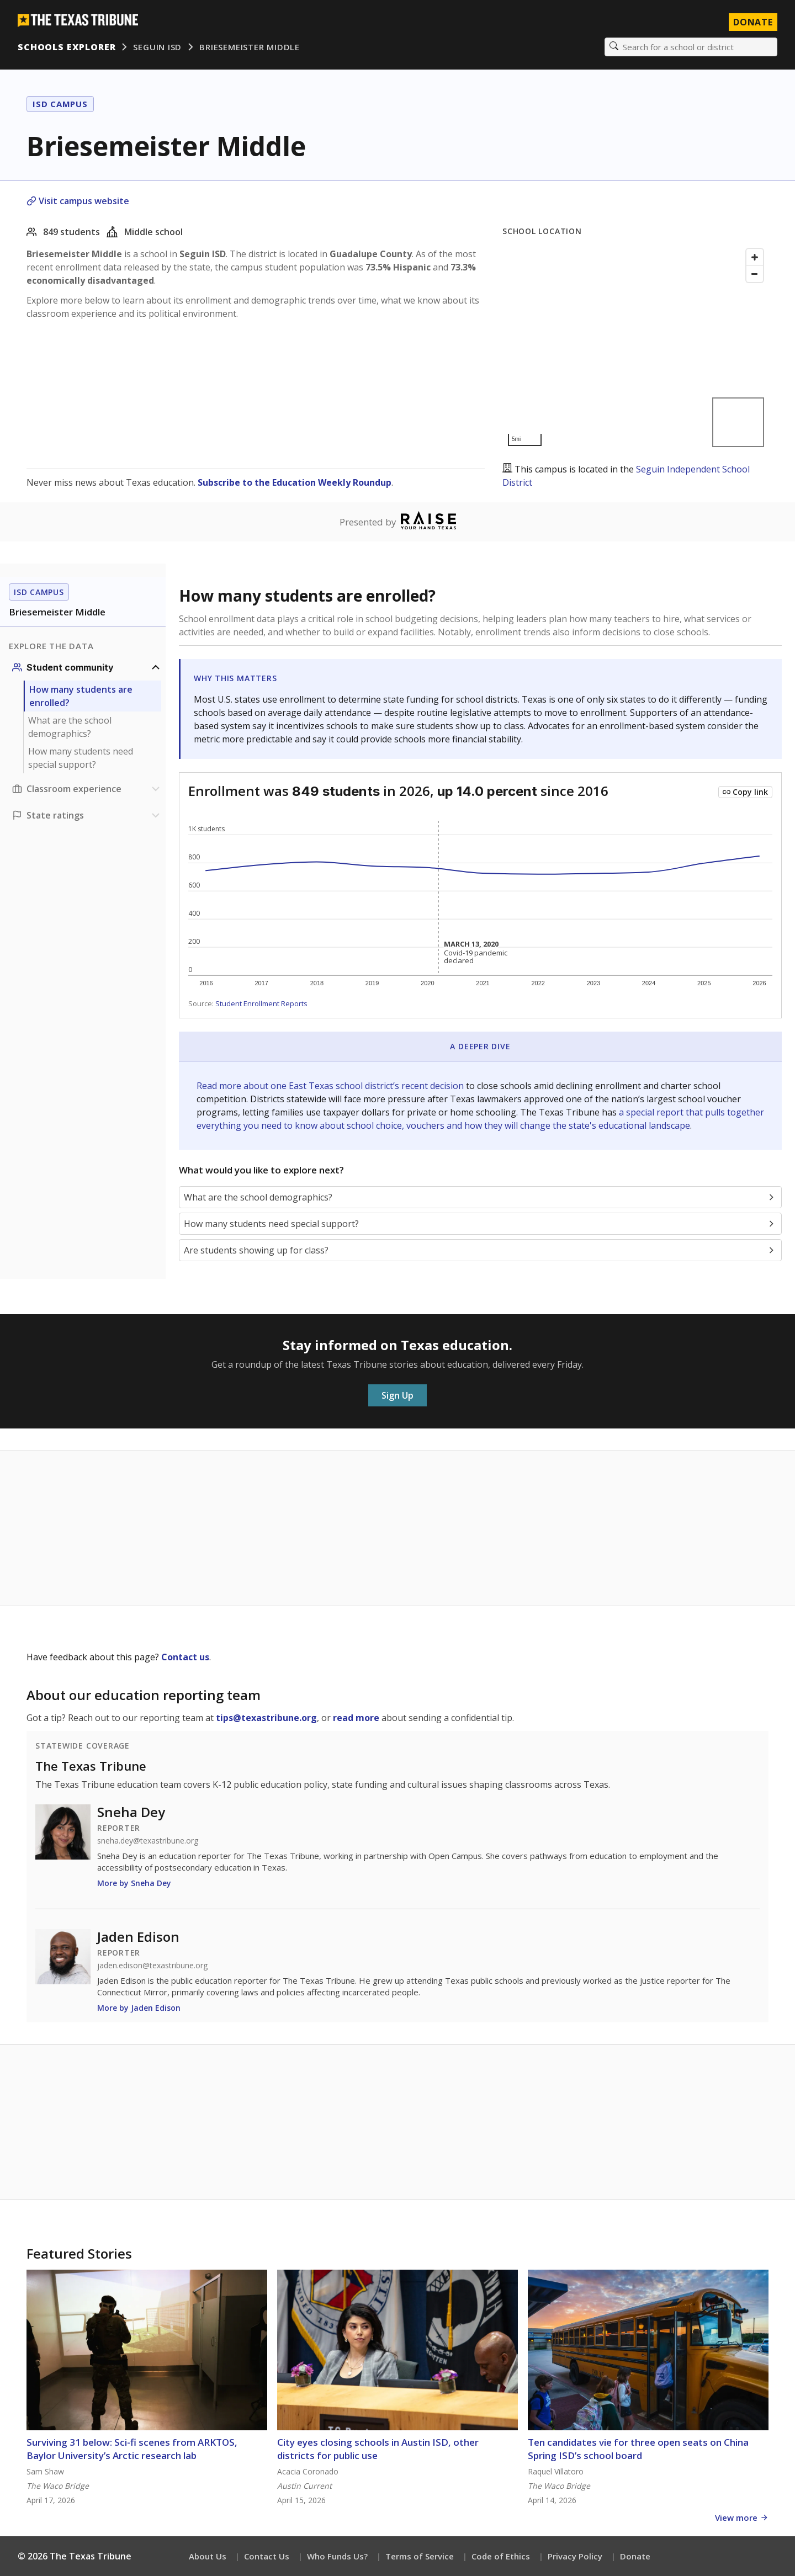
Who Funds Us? (337, 2556)
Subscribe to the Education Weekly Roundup (294, 482)
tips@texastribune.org (266, 1718)
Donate (635, 2556)
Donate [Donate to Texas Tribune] (753, 22)
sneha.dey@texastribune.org (147, 1841)
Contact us (185, 1657)
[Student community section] (87, 667)
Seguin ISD (157, 46)
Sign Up (397, 1395)
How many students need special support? (80, 758)
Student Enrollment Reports (261, 1003)
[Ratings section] (87, 815)
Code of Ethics (500, 2556)
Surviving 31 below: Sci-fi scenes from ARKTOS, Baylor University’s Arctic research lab (131, 2449)
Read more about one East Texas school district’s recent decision (331, 1086)
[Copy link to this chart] (745, 792)
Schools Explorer (66, 47)
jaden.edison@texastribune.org (152, 1965)
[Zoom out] (754, 273)
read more (356, 1718)
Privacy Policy (575, 2556)
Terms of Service (419, 2556)
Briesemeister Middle (249, 46)
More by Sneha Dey (134, 1883)
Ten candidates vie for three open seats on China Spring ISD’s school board (638, 2449)
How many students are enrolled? (80, 696)
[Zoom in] (754, 257)
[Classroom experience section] (87, 789)
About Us (207, 2556)
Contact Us (266, 2556)
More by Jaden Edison (139, 2008)
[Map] (635, 347)
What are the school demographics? (70, 727)
